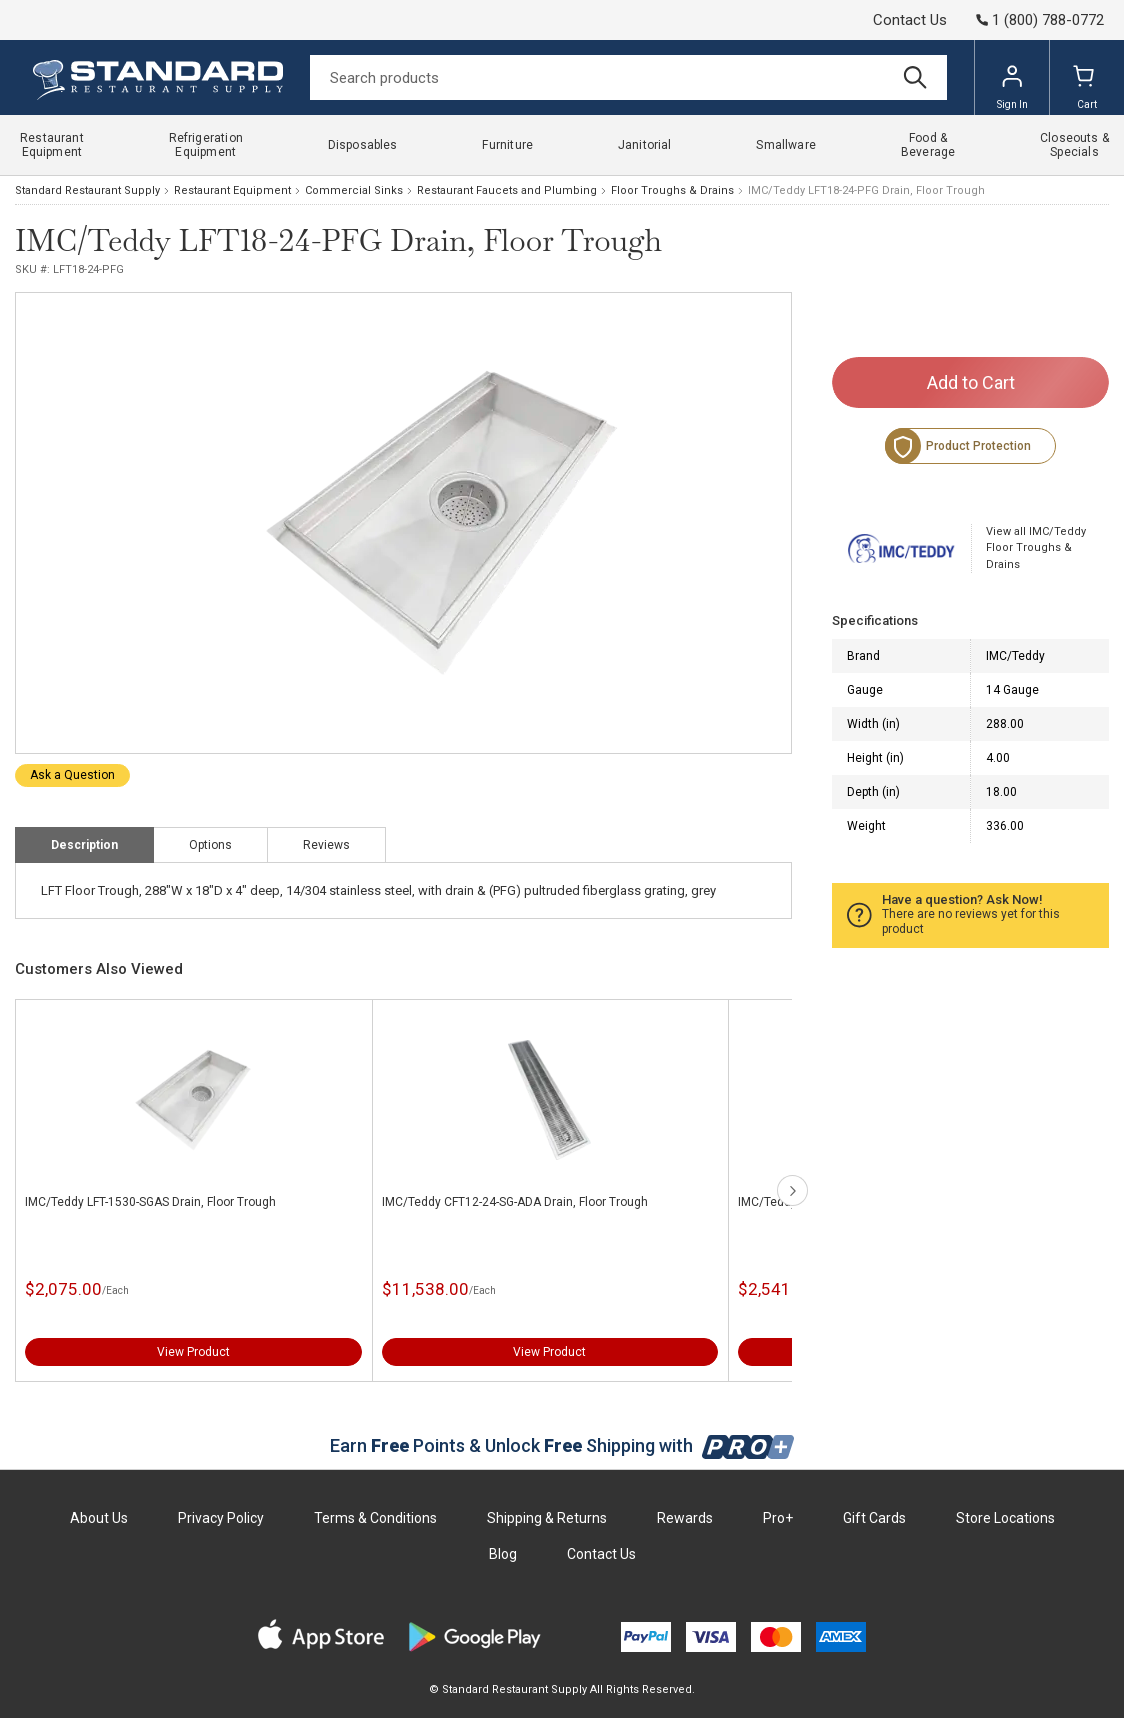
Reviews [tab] (326, 845)
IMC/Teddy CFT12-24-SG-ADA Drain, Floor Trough (515, 1202)
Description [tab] (84, 845)
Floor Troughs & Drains (672, 190)
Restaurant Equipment (232, 190)
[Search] (628, 77)
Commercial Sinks (354, 190)
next (792, 1190)
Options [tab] (210, 845)
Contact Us (910, 20)
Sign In (1012, 87)
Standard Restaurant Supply (87, 190)
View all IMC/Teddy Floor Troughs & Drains (1036, 548)
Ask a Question (72, 775)
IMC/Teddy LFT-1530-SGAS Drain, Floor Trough (150, 1202)
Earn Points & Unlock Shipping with (562, 1445)
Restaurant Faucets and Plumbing (507, 190)
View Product (193, 1352)
